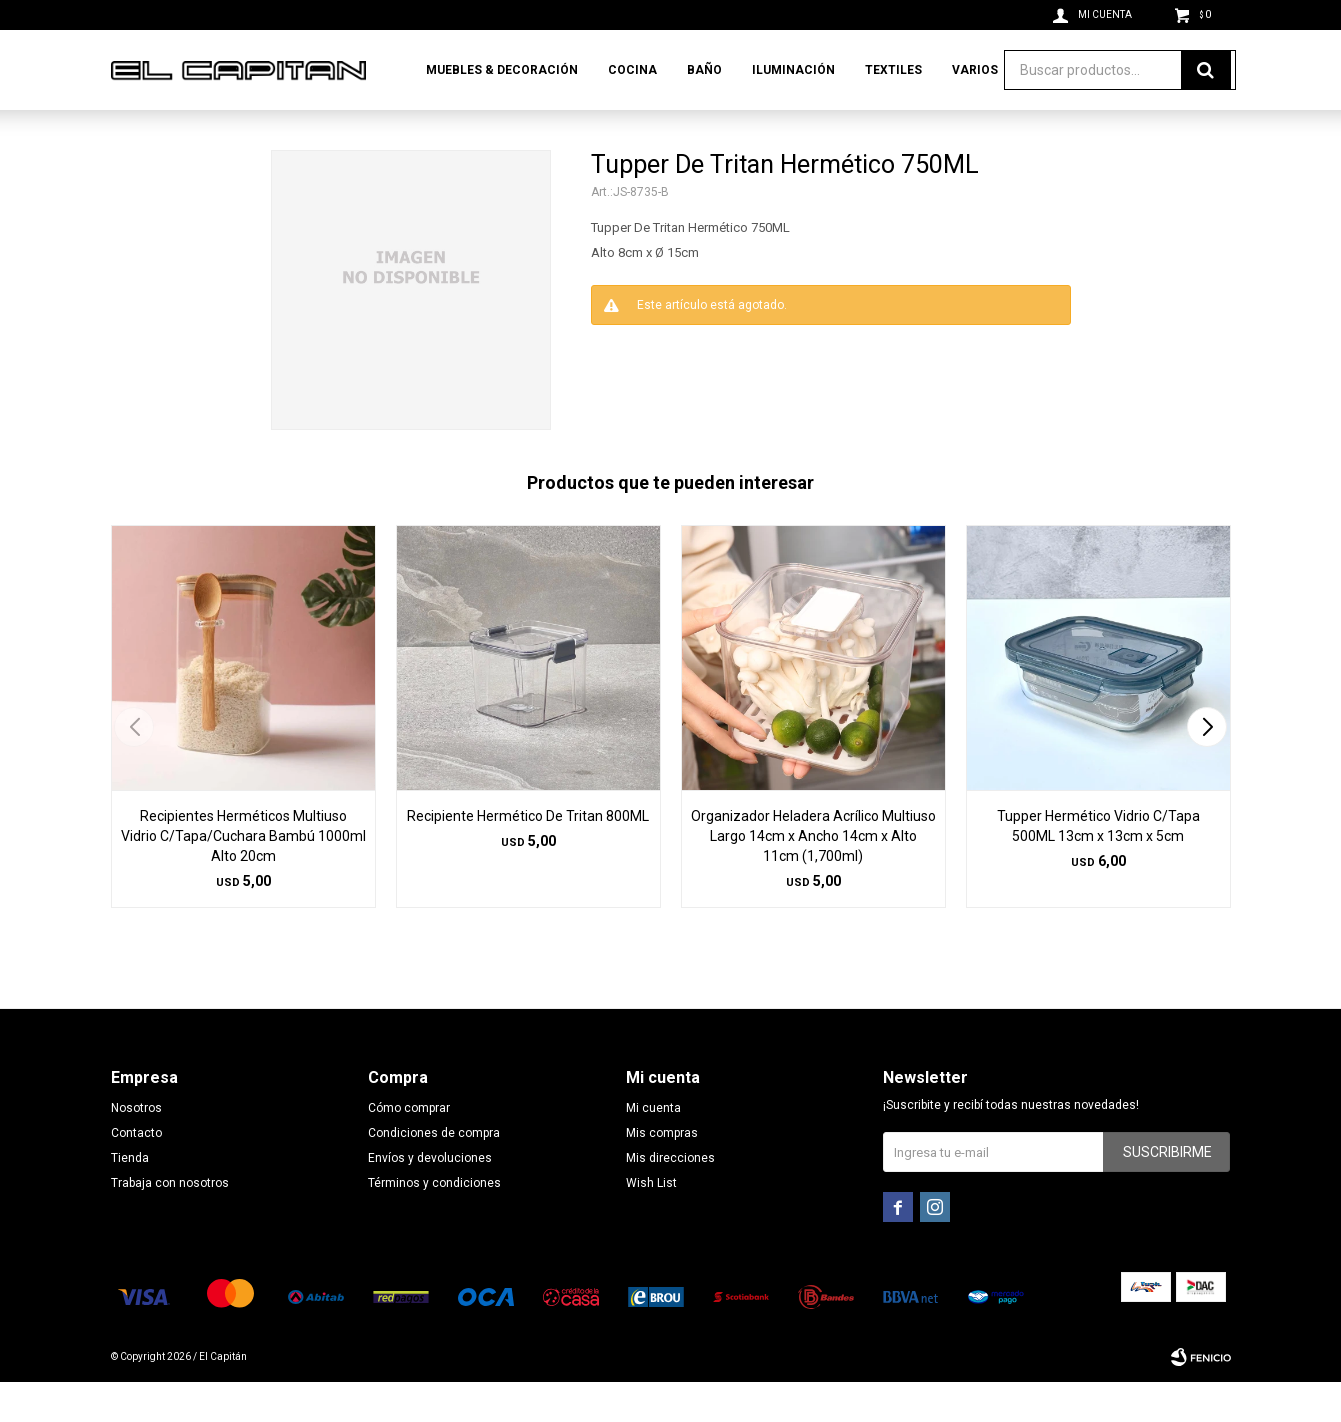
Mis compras (662, 1173)
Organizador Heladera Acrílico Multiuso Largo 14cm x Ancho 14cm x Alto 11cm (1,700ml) (813, 876)
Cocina (632, 70)
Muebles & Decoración (502, 70)
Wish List (651, 1223)
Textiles (893, 70)
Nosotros (136, 1148)
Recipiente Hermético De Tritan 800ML (528, 856)
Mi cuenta (653, 1148)
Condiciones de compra (434, 1173)
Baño (704, 70)
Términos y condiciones (434, 1223)
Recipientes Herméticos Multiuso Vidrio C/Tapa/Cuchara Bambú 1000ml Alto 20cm (243, 876)
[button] (1207, 767)
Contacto (136, 1173)
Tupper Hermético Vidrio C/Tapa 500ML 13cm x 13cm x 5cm (1098, 866)
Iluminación (793, 70)
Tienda (130, 1198)
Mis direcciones (670, 1198)
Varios (975, 70)
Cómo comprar (409, 1148)
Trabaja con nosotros (170, 1223)
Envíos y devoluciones (430, 1198)
